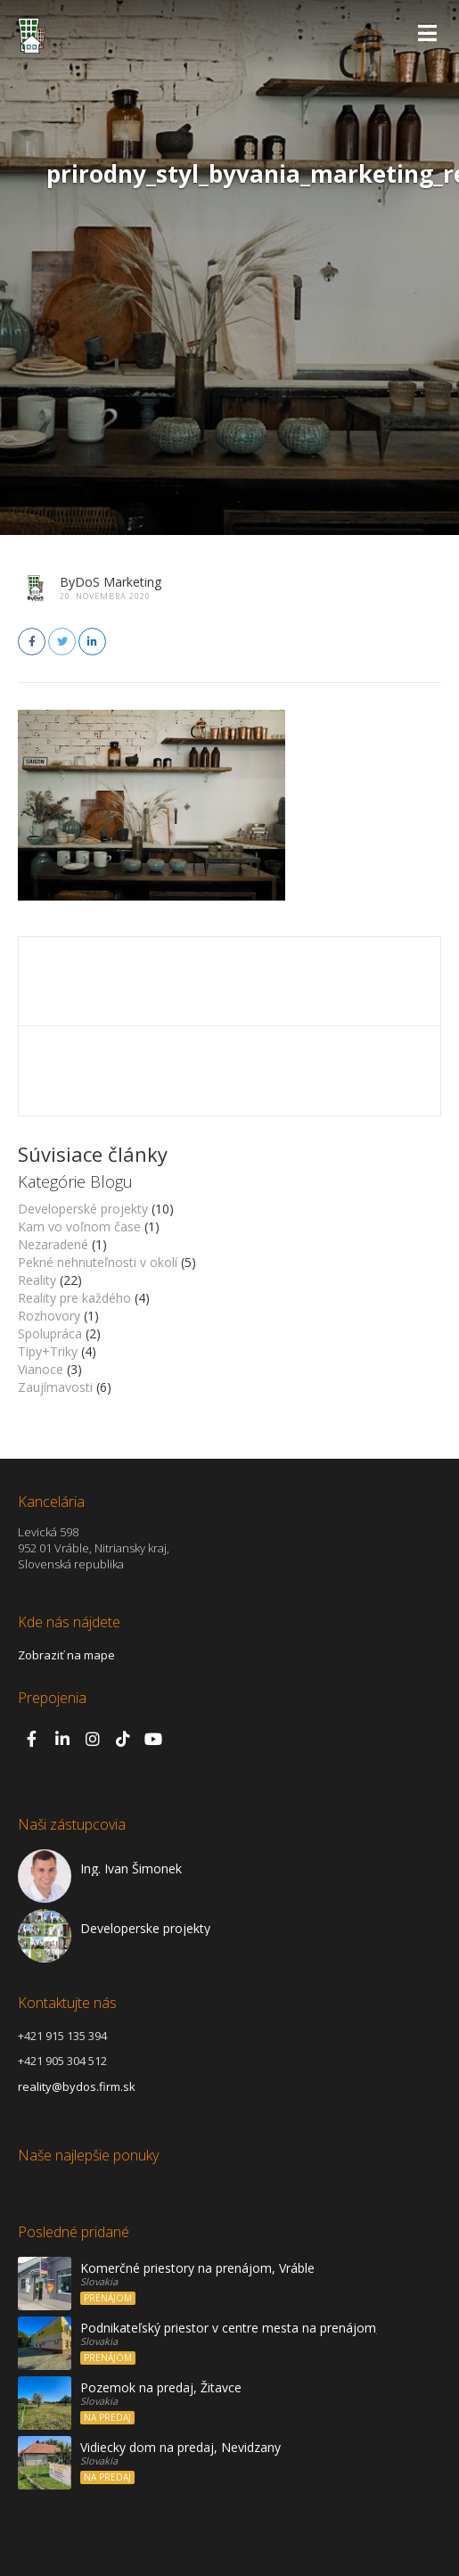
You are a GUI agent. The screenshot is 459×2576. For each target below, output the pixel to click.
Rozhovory (49, 1315)
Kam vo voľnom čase (79, 1226)
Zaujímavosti (55, 1387)
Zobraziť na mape (66, 1655)
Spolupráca (50, 1333)
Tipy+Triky (48, 1351)
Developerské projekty (83, 1208)
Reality (37, 1280)
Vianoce (40, 1369)
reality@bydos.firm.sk (76, 2086)
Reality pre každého (74, 1297)
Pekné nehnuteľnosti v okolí (97, 1262)
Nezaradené (53, 1244)
